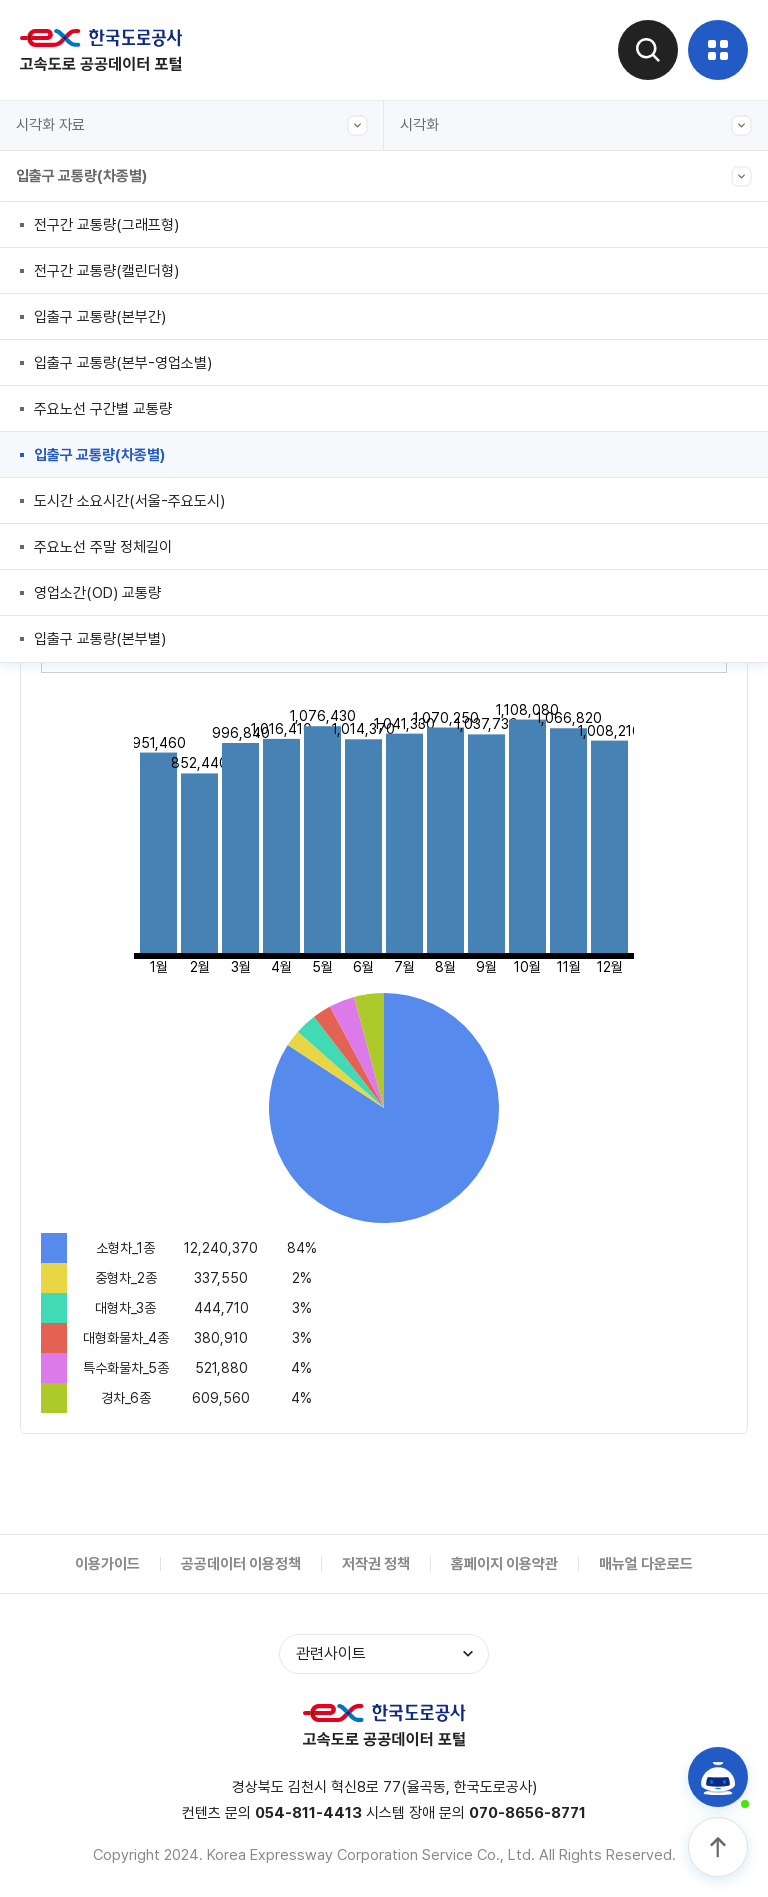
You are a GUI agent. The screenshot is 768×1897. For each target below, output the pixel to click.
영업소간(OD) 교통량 (97, 593)
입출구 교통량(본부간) (100, 317)
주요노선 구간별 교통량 (103, 409)
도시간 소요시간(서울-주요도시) (129, 501)
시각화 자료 (192, 125)
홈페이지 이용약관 (504, 1564)
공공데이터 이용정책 (241, 1564)
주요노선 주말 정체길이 (103, 547)
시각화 (576, 125)
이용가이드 (107, 1564)
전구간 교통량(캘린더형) (106, 271)
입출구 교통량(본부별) (100, 639)
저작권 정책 (376, 1564)
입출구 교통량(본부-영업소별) (123, 363)
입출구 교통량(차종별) (384, 176)
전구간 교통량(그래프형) (106, 225)
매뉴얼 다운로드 (646, 1564)
